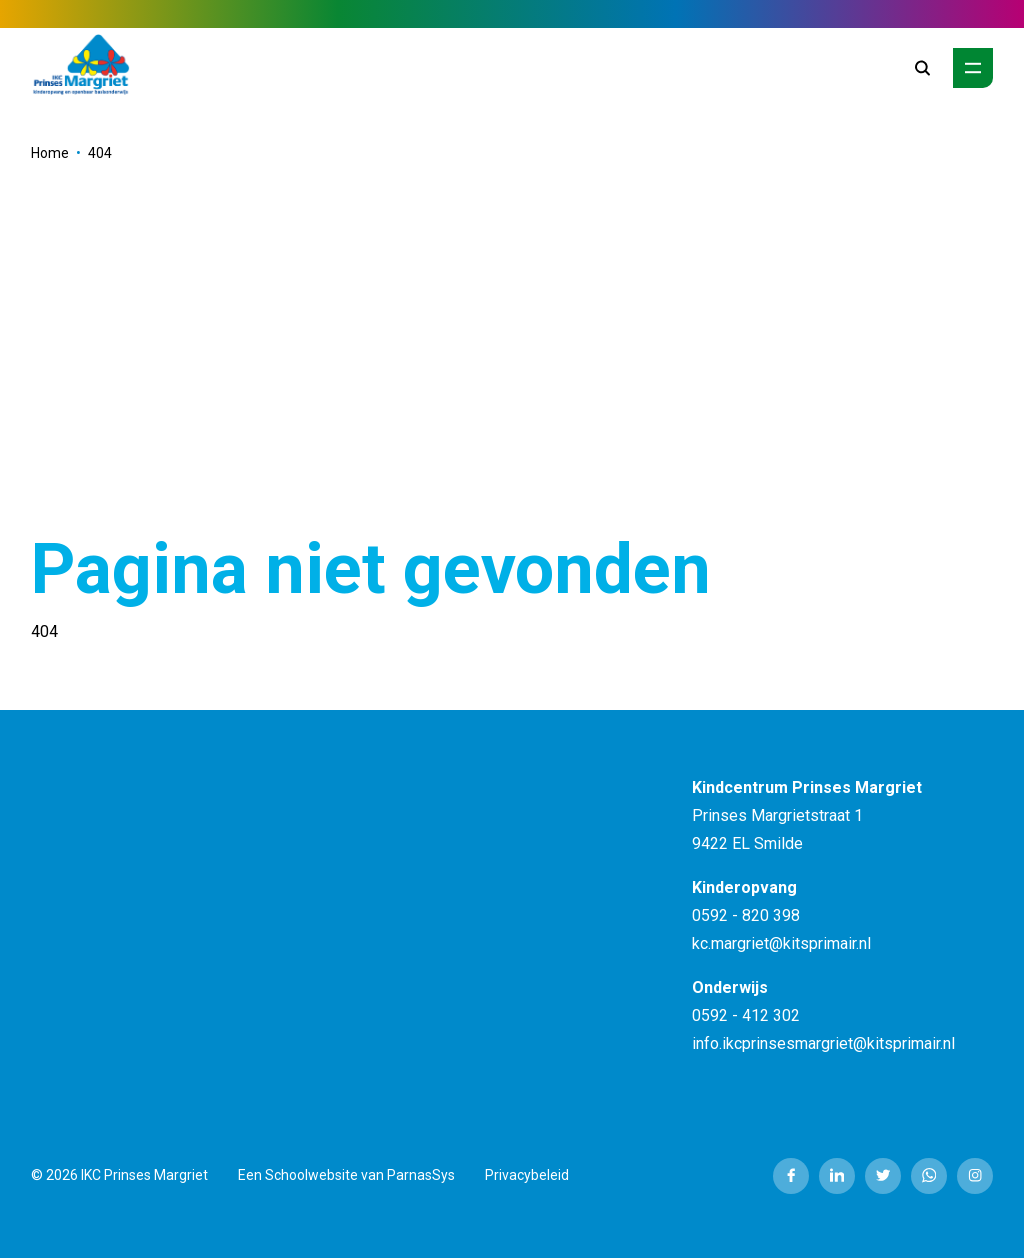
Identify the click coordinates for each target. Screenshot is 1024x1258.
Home (50, 153)
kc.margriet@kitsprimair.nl (781, 943)
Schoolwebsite (311, 1175)
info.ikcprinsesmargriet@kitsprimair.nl (823, 1043)
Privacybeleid (527, 1175)
